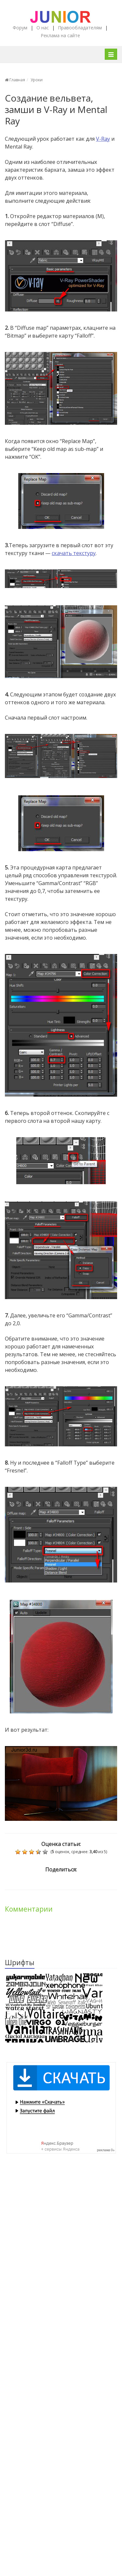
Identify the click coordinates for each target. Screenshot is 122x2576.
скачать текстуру (74, 553)
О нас (42, 27)
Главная (15, 80)
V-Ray (103, 138)
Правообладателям (80, 27)
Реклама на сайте (60, 35)
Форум (20, 27)
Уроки (37, 80)
